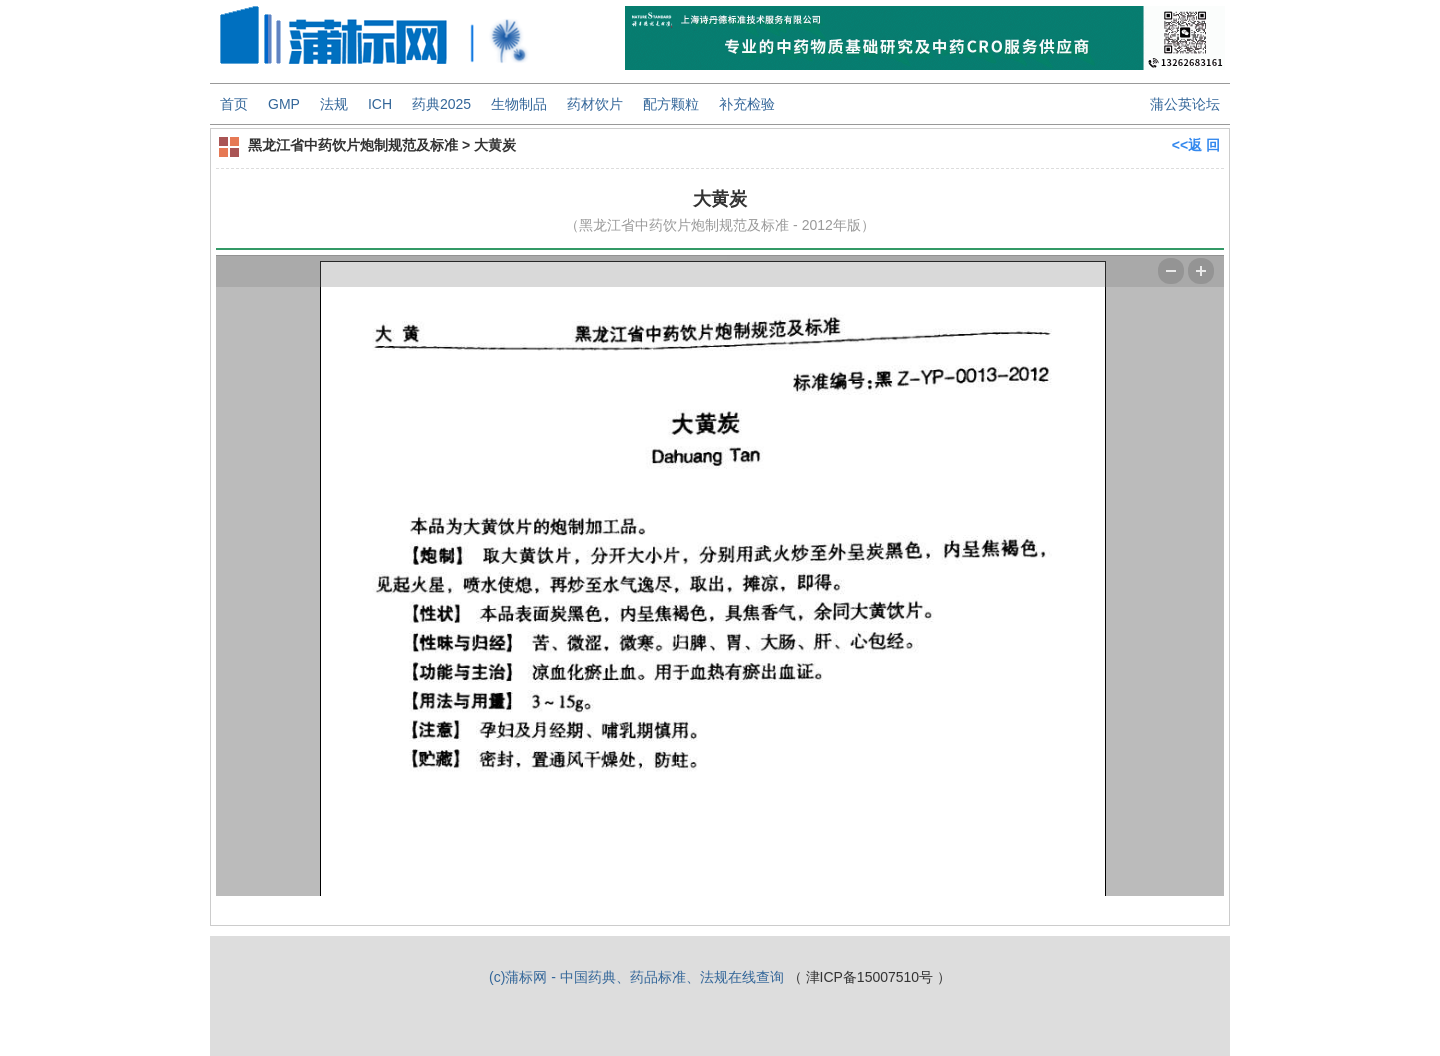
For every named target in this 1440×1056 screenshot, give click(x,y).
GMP (284, 104)
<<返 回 (1196, 145)
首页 (234, 104)
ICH (380, 104)
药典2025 (441, 104)
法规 (334, 104)
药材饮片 (595, 104)
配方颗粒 (671, 104)
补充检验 (747, 104)
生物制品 (519, 104)
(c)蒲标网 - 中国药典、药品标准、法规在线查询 (636, 977)
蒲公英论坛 (1185, 104)
